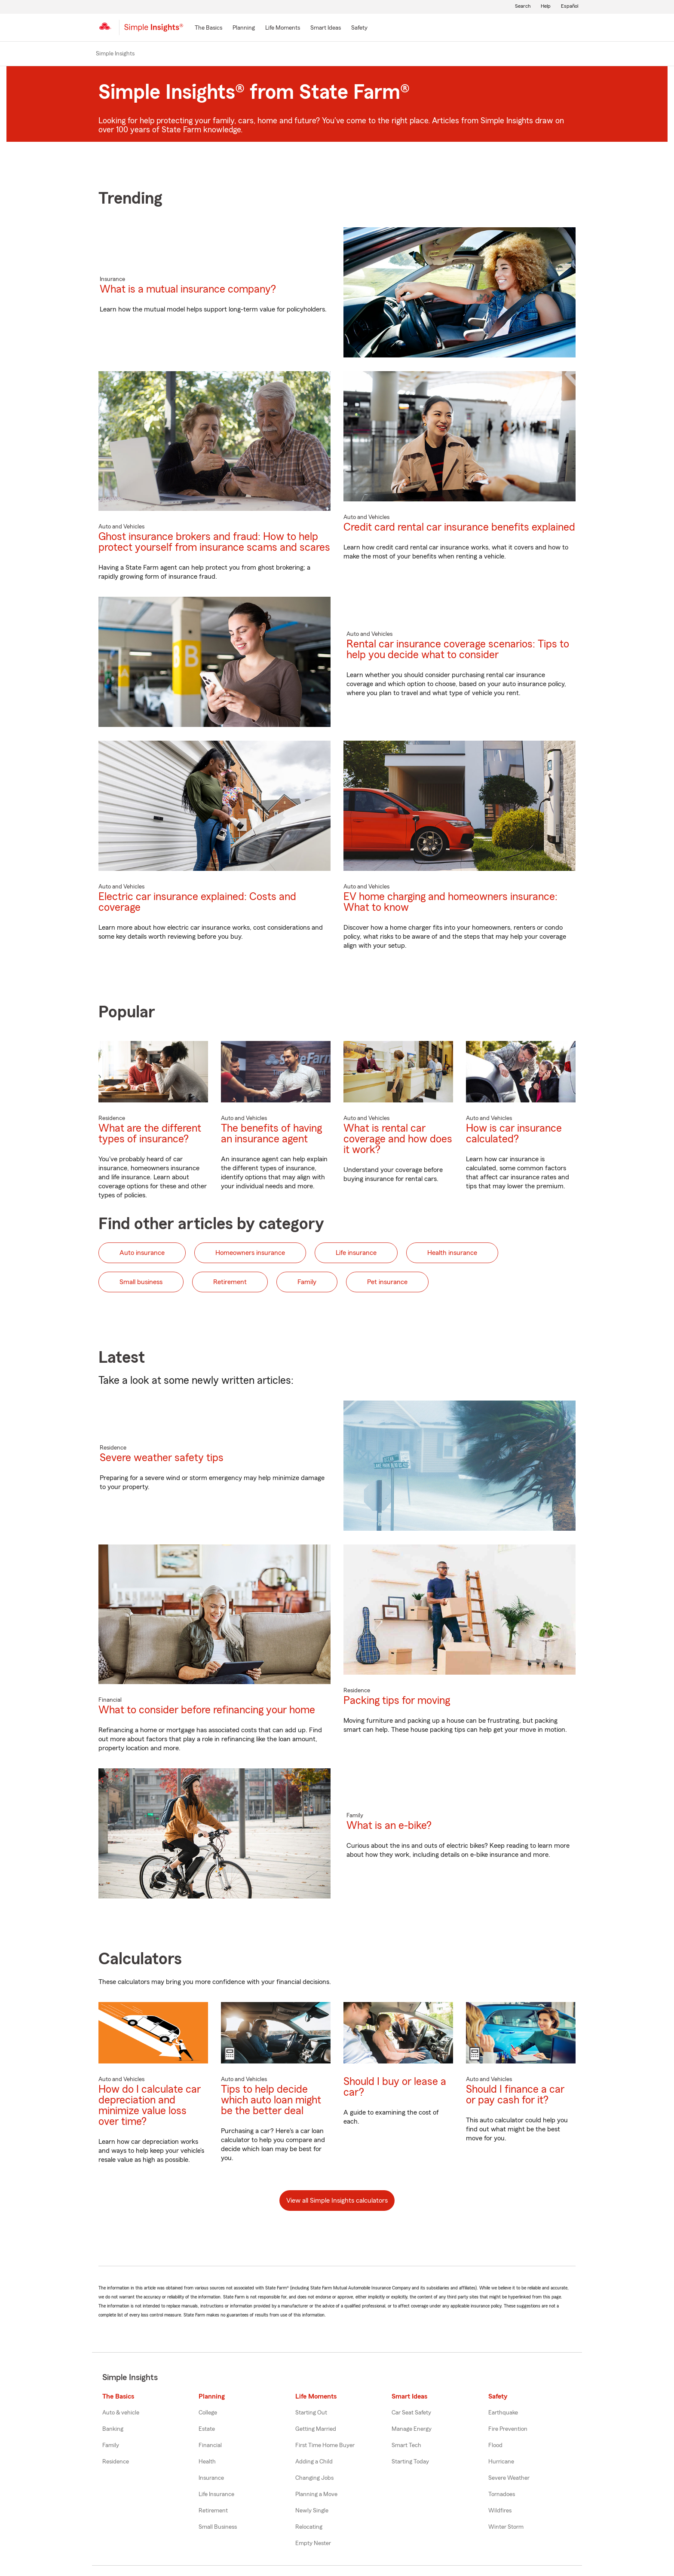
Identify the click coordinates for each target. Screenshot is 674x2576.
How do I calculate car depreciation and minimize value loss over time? (149, 2105)
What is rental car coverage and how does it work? (397, 1139)
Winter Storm (506, 2527)
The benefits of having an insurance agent (271, 1134)
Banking (112, 2429)
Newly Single (311, 2511)
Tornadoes (501, 2494)
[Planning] (244, 28)
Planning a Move (316, 2494)
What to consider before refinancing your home (206, 1710)
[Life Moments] (282, 28)
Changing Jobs (314, 2478)
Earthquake (503, 2413)
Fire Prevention (507, 2429)
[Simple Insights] (153, 31)
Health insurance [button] (452, 1252)
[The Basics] (208, 28)
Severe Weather (509, 2478)
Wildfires (500, 2511)
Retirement (213, 2511)
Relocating (308, 2527)
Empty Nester (313, 2543)
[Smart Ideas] (325, 28)
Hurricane (501, 2462)
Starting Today (410, 2462)
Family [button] (306, 1282)
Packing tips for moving (396, 1700)
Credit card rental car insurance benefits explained (459, 527)
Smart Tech (406, 2445)
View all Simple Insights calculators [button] (337, 2200)
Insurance (211, 2478)
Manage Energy (412, 2429)
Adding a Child (314, 2462)
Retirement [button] (230, 1282)
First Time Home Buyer (325, 2445)
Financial (210, 2445)
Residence (115, 2462)
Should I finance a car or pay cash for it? (515, 2095)
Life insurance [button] (356, 1252)
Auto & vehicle (120, 2413)
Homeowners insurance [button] (250, 1252)
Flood (495, 2445)
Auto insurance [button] (142, 1252)
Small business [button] (140, 1282)
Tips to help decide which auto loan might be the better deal (271, 2100)
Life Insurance (216, 2494)
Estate (207, 2429)
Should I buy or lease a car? (394, 2087)
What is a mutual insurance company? (188, 289)
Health (207, 2462)
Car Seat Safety (411, 2413)
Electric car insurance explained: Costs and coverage (197, 902)
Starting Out (311, 2413)
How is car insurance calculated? (514, 1134)
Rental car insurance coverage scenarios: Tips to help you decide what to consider (457, 649)
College (208, 2413)
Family (110, 2445)
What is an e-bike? (389, 1825)
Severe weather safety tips (162, 1458)
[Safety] (359, 28)
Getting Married (315, 2429)
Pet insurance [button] (387, 1282)
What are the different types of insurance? (149, 1134)
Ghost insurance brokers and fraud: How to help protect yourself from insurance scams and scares (214, 542)
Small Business (218, 2527)
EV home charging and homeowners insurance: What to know (450, 902)
